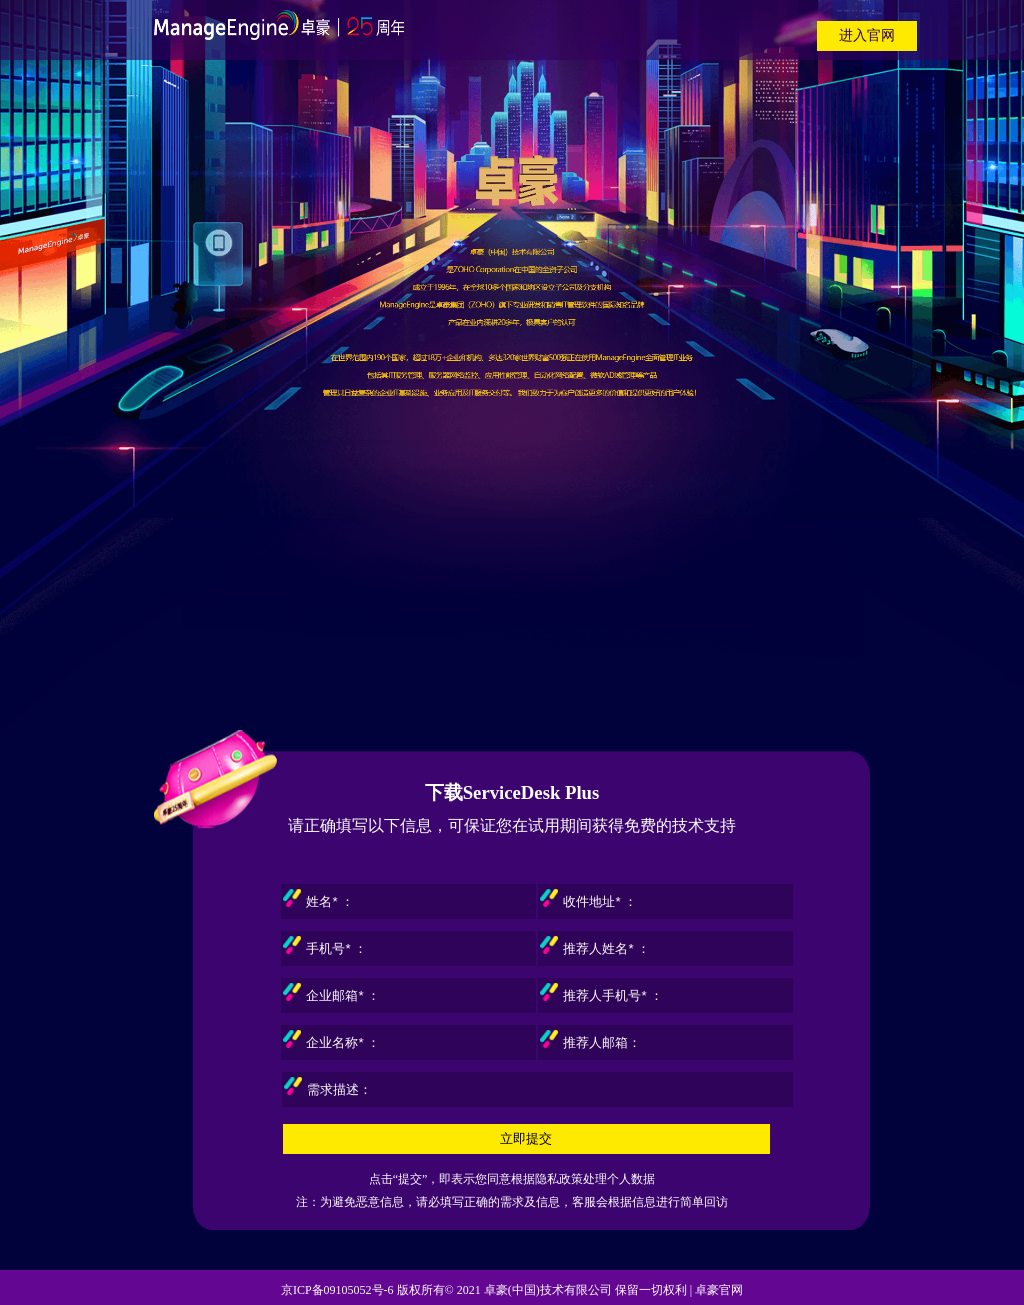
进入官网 (867, 35)
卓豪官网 (719, 1290)
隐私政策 (559, 1179)
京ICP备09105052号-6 (337, 1290)
